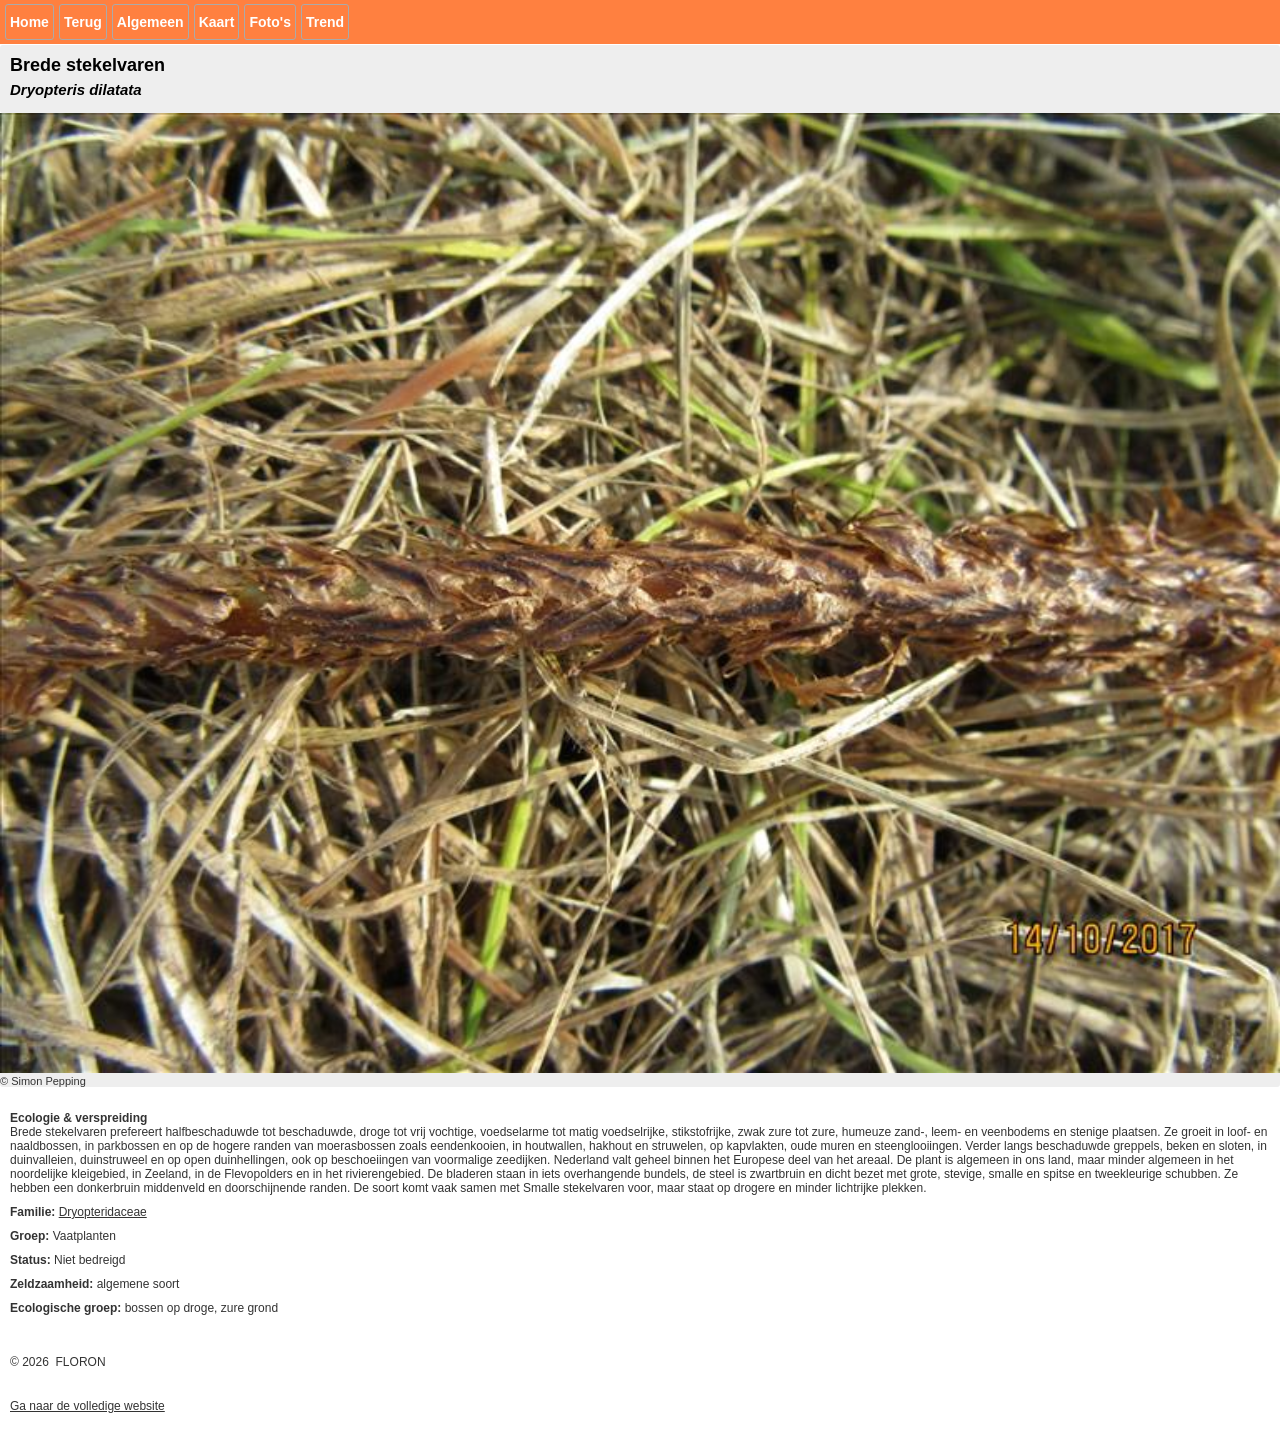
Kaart (217, 22)
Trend (325, 22)
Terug (83, 22)
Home (29, 22)
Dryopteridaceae (103, 1212)
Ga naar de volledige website (87, 1406)
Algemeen (150, 22)
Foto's (269, 22)
